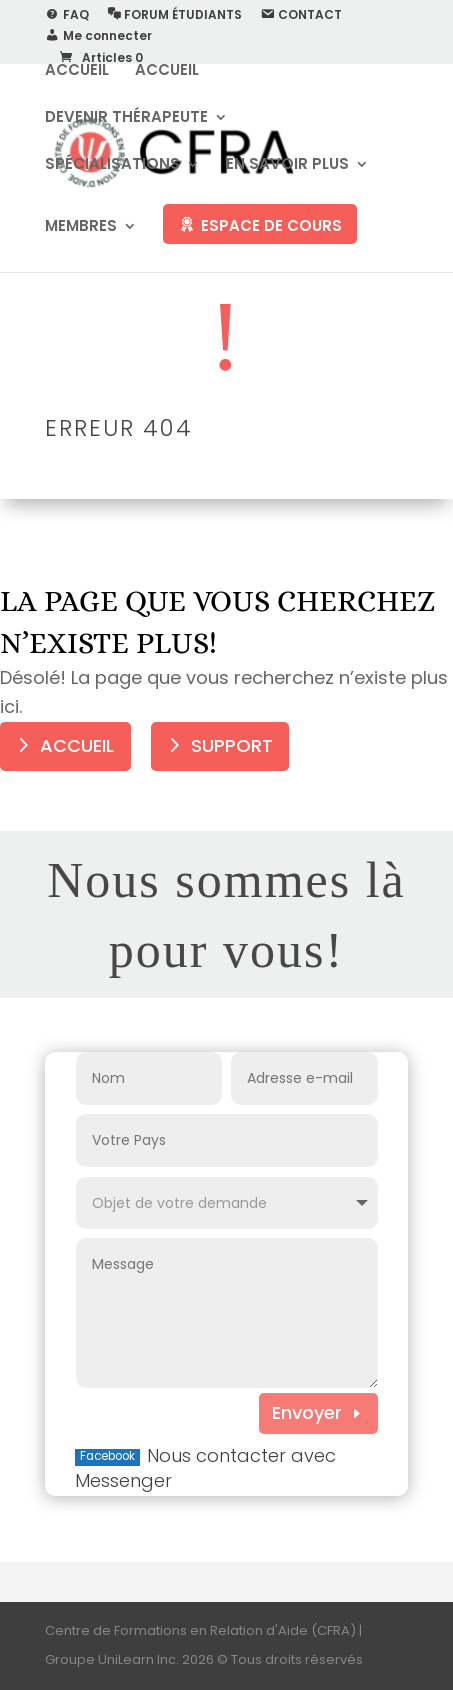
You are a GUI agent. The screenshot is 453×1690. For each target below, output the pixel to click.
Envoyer (307, 1412)
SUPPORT (232, 745)
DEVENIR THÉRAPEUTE (126, 118)
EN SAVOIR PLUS (287, 165)
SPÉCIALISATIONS (112, 165)
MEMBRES (81, 227)
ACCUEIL (77, 71)
